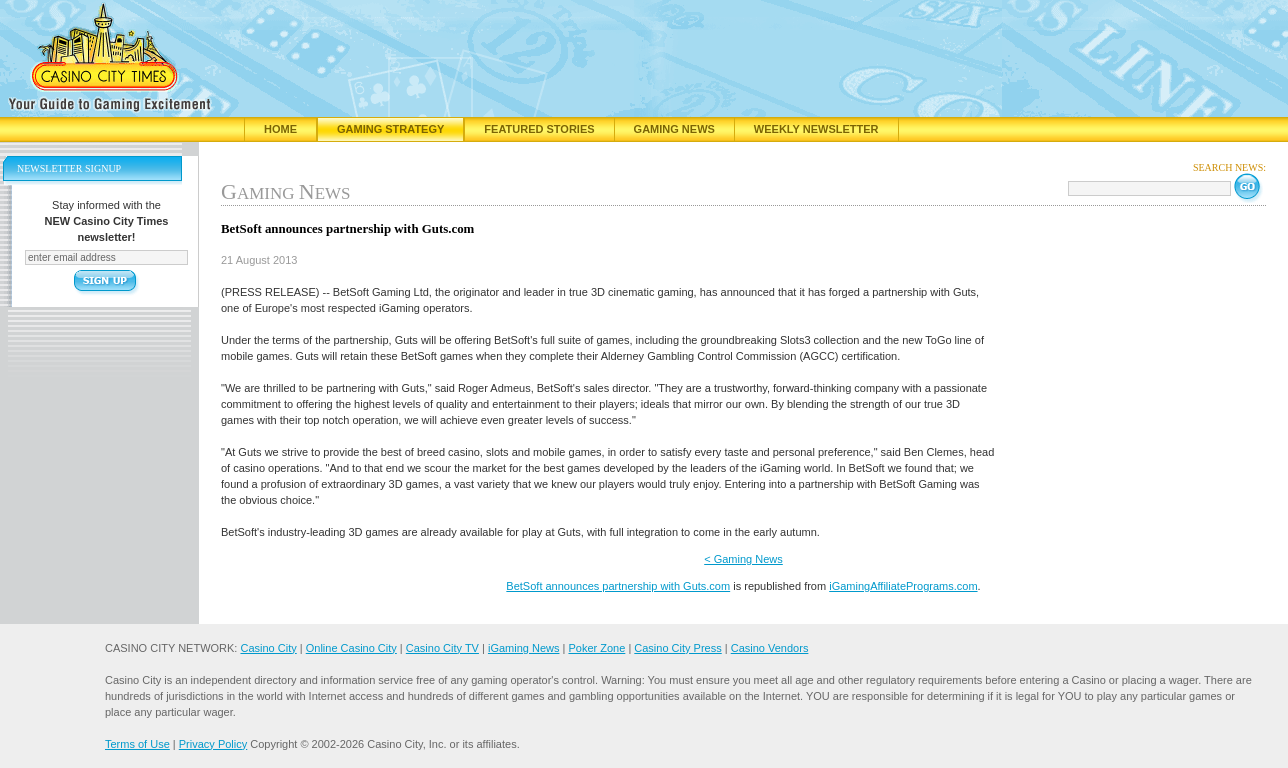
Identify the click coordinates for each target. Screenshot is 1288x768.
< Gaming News (743, 559)
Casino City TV (442, 648)
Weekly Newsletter (816, 129)
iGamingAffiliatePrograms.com (903, 586)
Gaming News (674, 129)
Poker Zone (596, 648)
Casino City (268, 648)
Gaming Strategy (390, 129)
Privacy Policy (213, 744)
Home (280, 129)
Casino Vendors (770, 648)
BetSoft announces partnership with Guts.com (618, 586)
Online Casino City (351, 648)
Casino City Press (677, 648)
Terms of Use (137, 744)
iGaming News (524, 648)
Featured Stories (539, 129)
